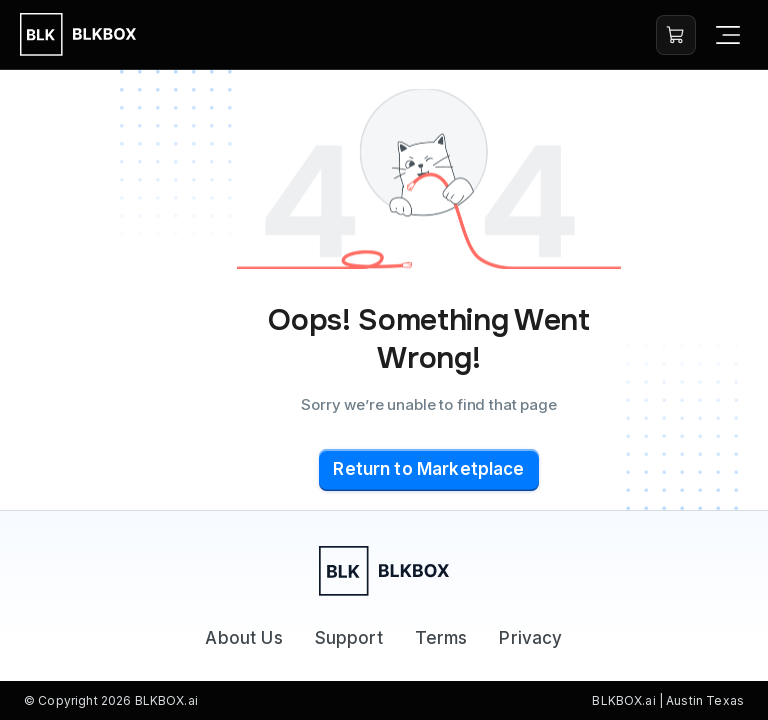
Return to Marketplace (428, 469)
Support (349, 638)
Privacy (530, 638)
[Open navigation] (728, 35)
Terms (441, 638)
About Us (243, 638)
